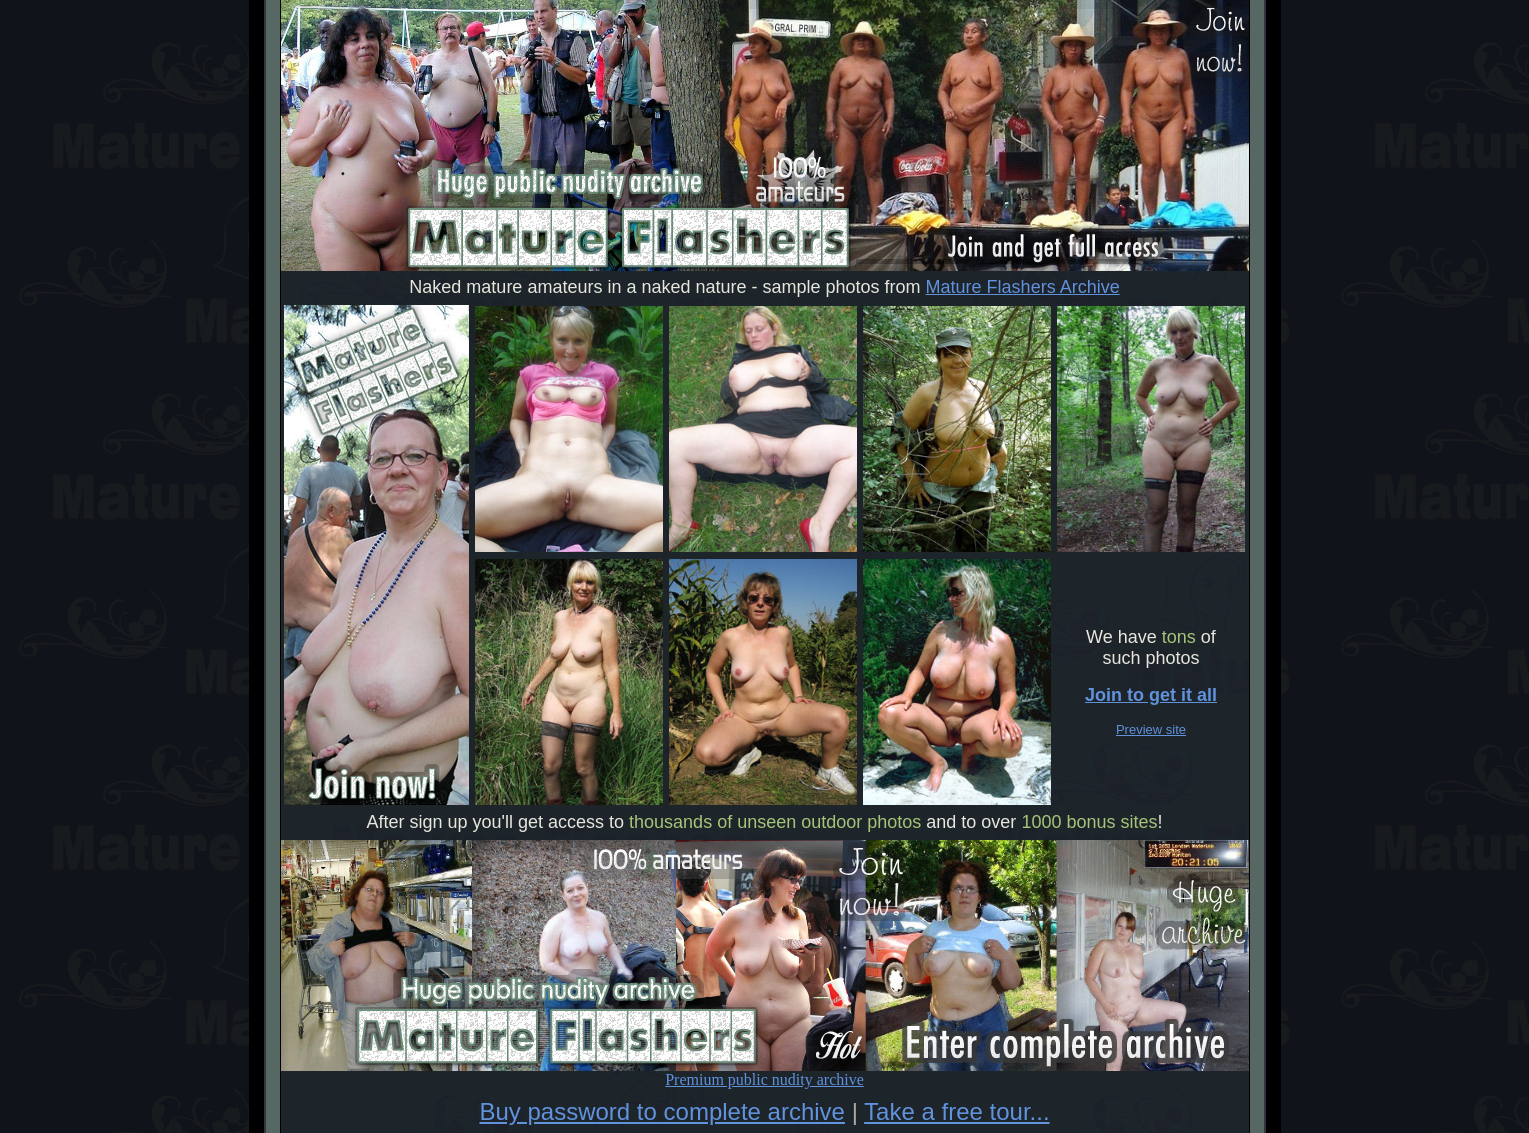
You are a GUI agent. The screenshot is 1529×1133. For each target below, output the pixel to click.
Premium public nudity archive (765, 1072)
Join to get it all (1151, 695)
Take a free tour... (956, 1111)
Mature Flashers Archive (1023, 287)
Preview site (1151, 729)
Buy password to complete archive (662, 1111)
